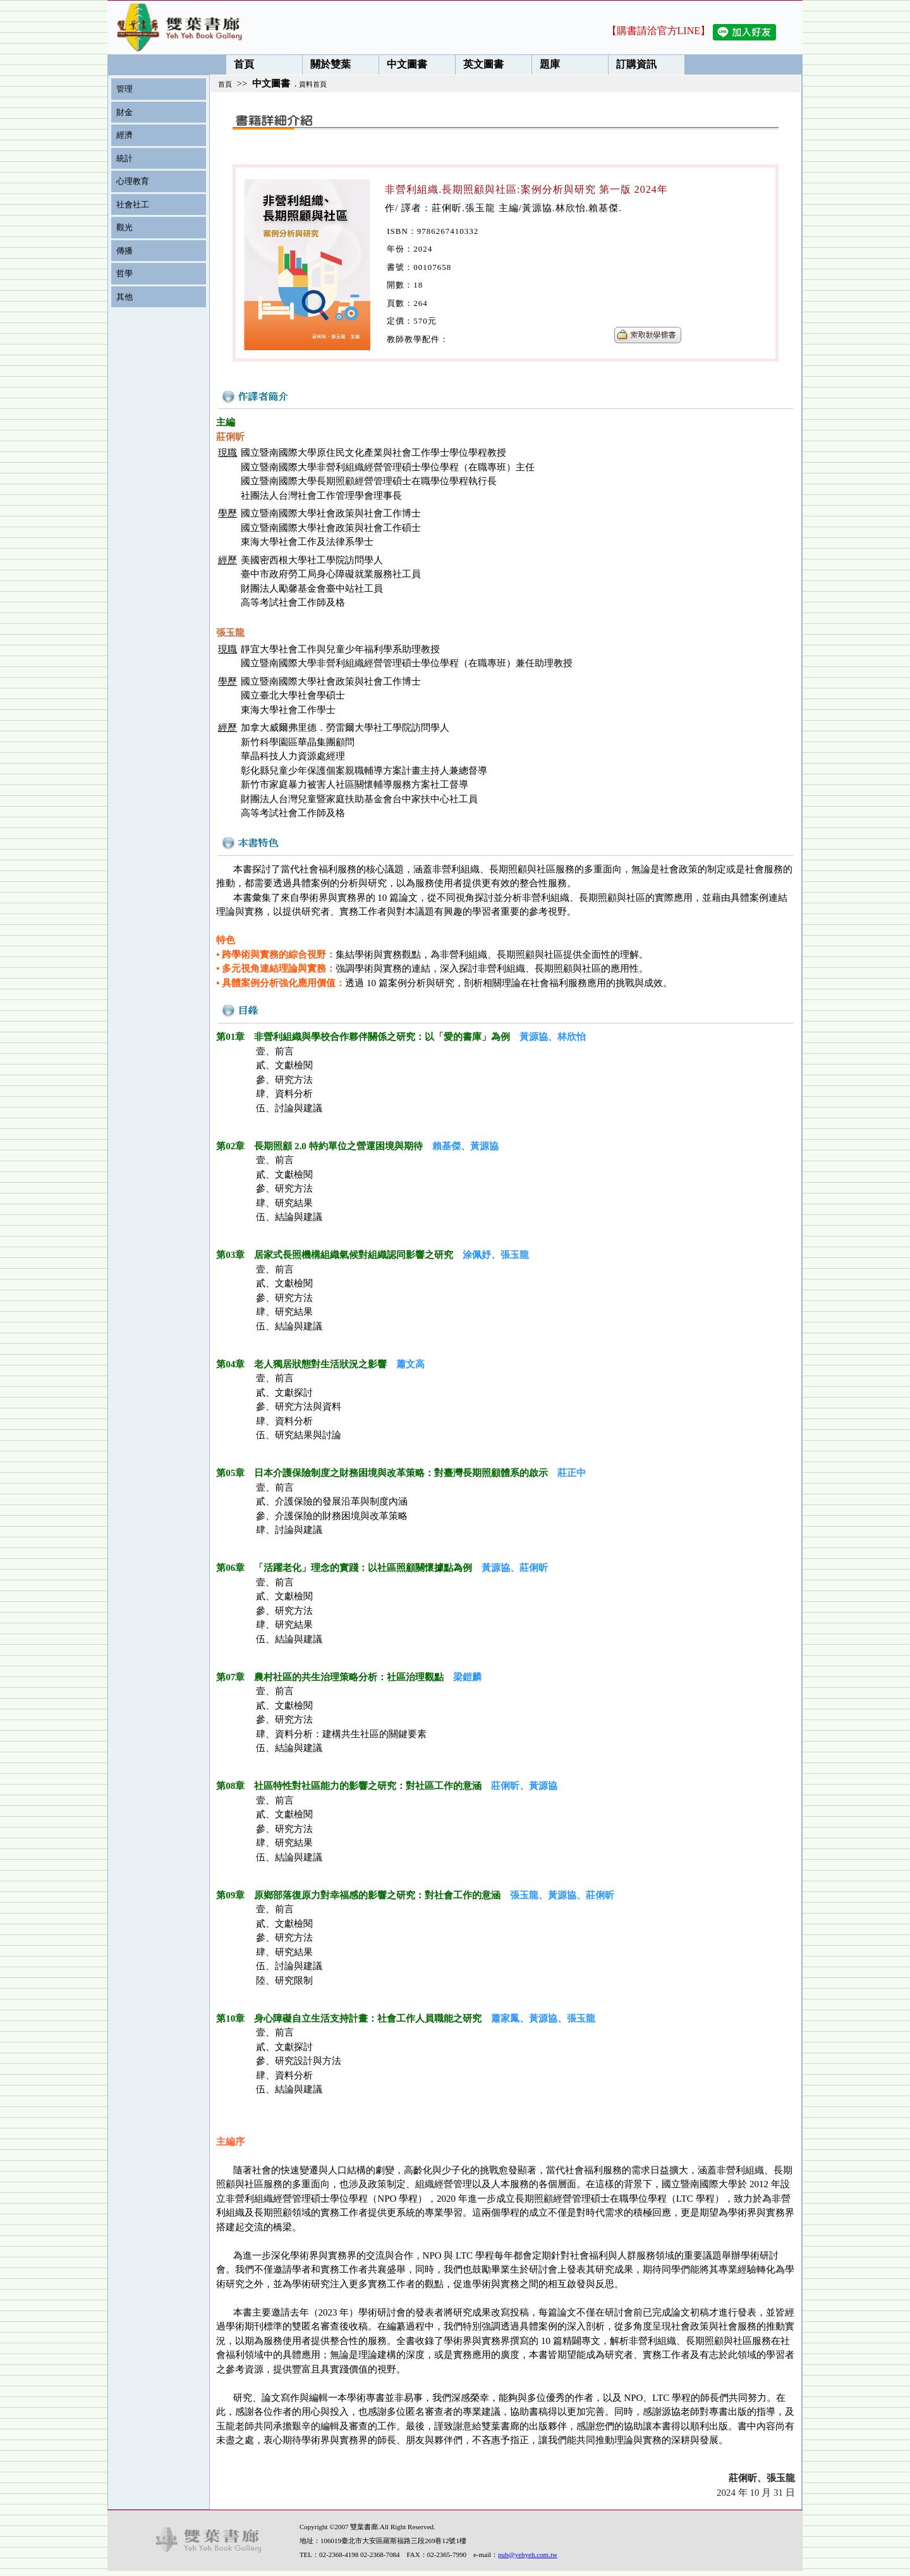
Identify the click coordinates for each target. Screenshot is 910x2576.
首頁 (240, 64)
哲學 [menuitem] (124, 273)
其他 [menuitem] (124, 297)
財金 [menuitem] (124, 112)
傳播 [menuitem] (124, 250)
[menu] (155, 192)
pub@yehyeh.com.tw (527, 2554)
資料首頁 (313, 84)
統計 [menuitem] (124, 158)
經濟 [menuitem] (124, 135)
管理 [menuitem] (124, 89)
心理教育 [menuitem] (132, 181)
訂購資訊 (633, 64)
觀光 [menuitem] (124, 227)
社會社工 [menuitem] (132, 204)
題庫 (546, 64)
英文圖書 (480, 64)
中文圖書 (403, 64)
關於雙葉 (327, 64)
